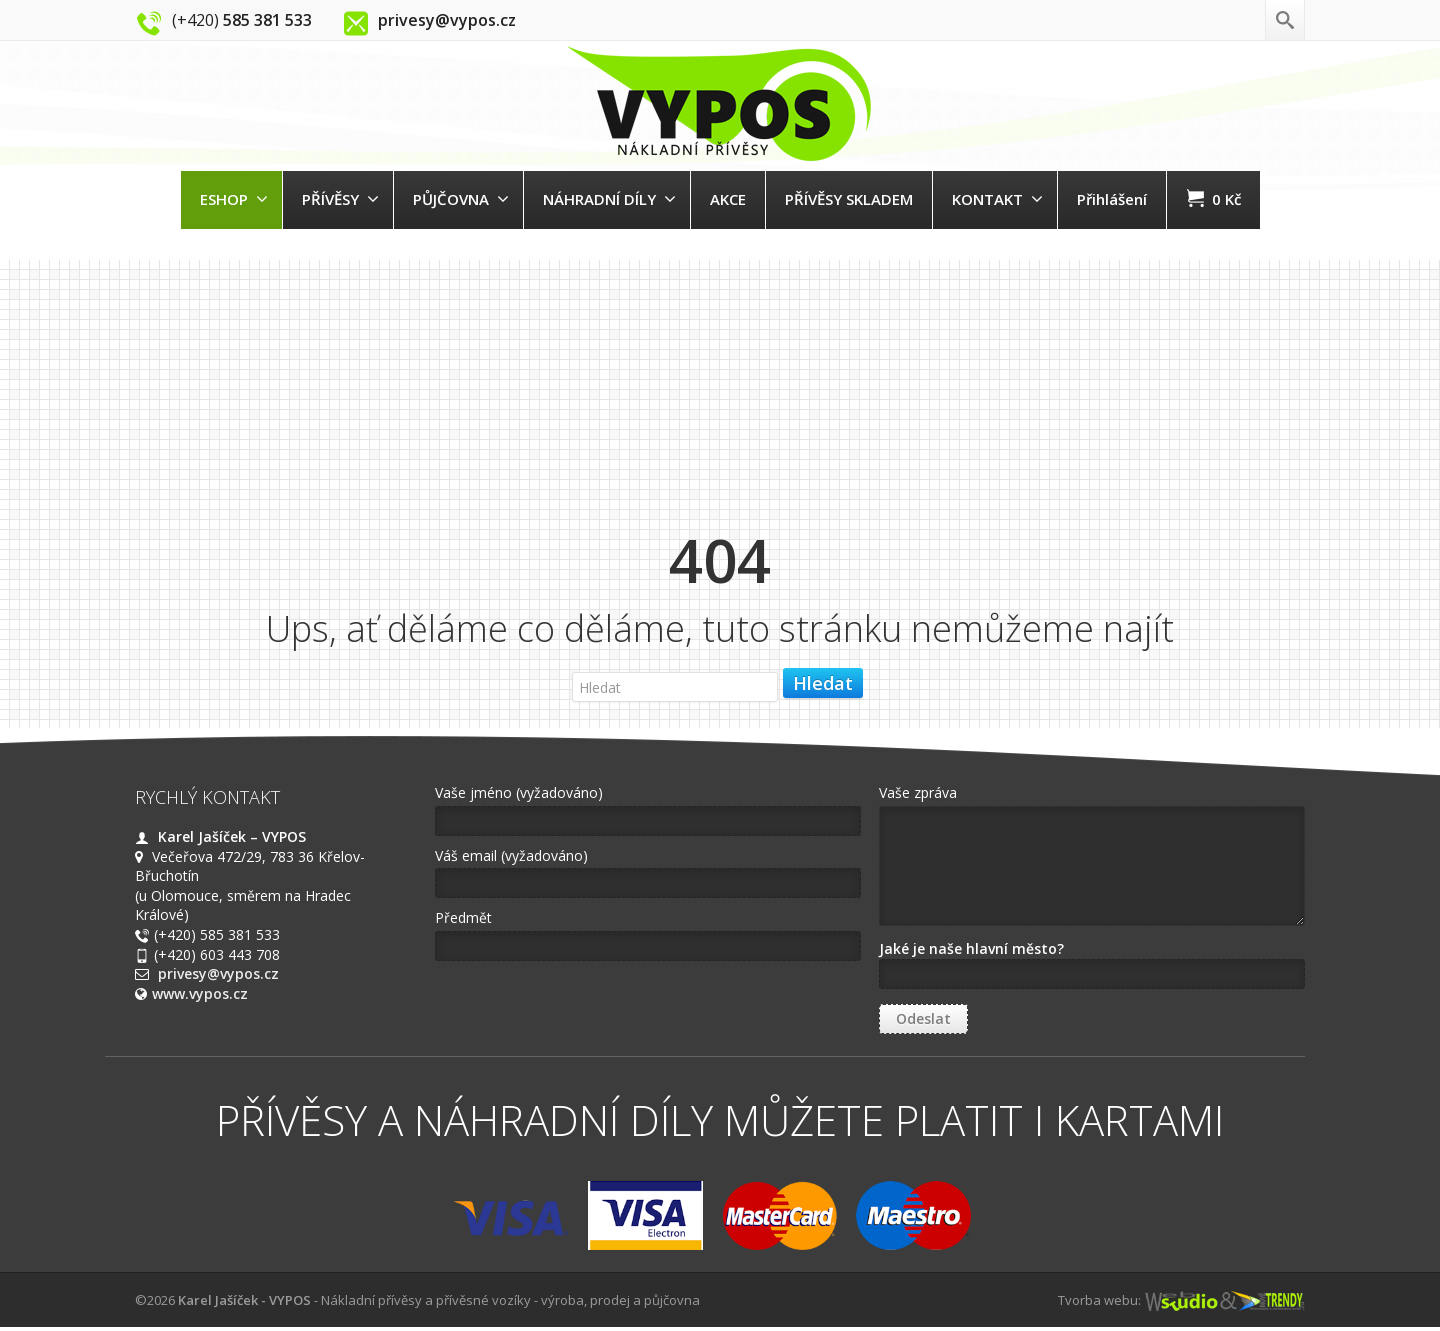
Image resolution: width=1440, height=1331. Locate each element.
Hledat (823, 683)
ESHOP (234, 199)
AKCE (728, 199)
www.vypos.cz (200, 993)
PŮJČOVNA (461, 199)
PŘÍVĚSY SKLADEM (849, 199)
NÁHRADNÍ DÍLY (609, 199)
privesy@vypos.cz (218, 973)
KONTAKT (997, 199)
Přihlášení (1112, 199)
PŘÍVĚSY (340, 199)
